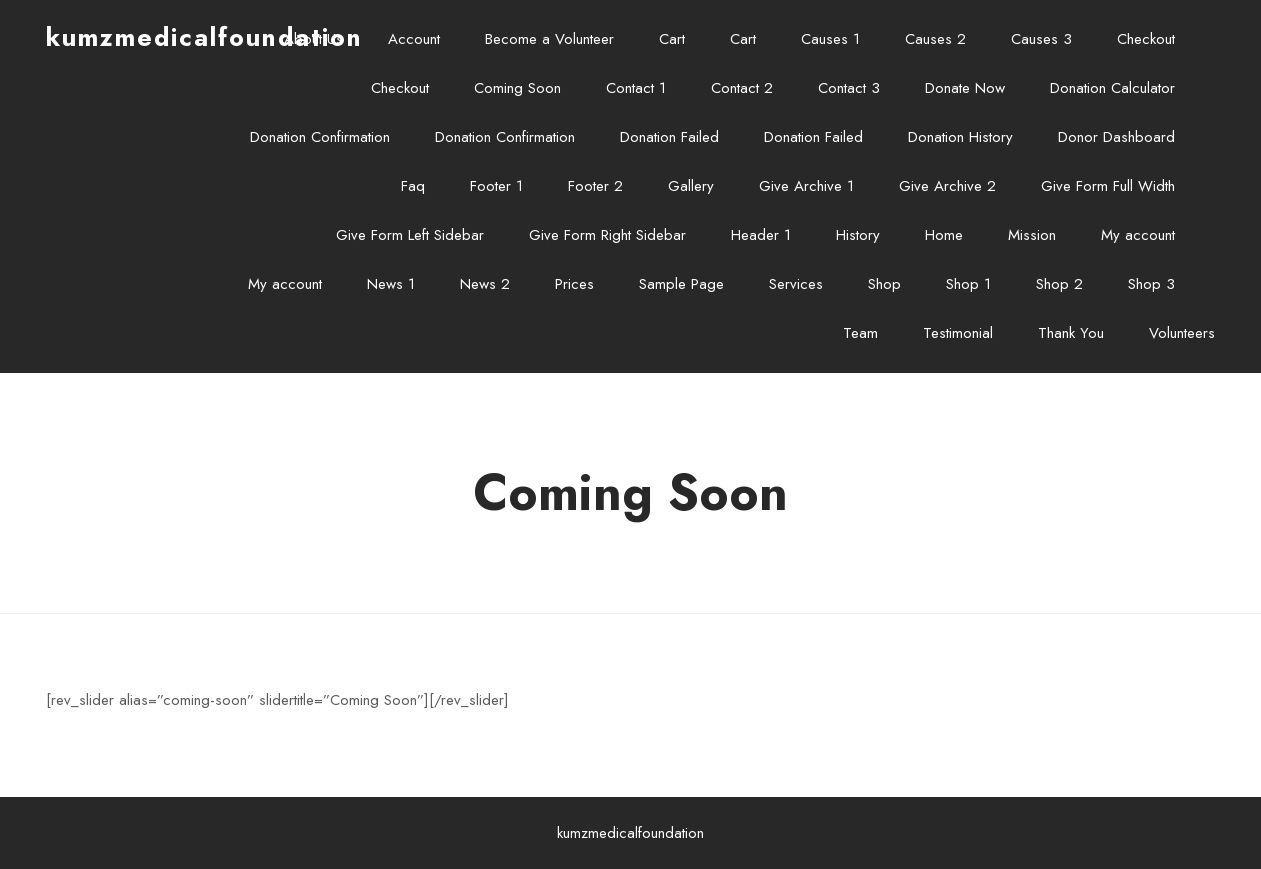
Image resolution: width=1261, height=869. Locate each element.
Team (860, 333)
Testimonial (958, 333)
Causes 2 (935, 39)
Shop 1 (968, 284)
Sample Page (681, 284)
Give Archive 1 (806, 186)
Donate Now (965, 88)
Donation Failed (669, 137)
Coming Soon (517, 88)
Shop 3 (1151, 284)
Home (944, 235)
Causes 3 (1041, 39)
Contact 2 (742, 88)
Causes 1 (830, 39)
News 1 (391, 284)
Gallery (691, 186)
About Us (313, 39)
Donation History (960, 137)
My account (1138, 235)
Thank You (1071, 333)
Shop (884, 284)
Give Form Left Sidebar (410, 235)
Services (796, 284)
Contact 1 (636, 88)
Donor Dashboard (1116, 137)
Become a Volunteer (549, 39)
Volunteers (1182, 333)
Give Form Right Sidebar (607, 235)
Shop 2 (1059, 284)
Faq (413, 186)
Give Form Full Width (1108, 186)
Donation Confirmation (320, 137)
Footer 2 (595, 186)
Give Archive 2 (947, 186)
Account (414, 39)
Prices (574, 284)
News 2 (485, 284)
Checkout (1146, 39)
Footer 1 (496, 186)
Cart (672, 39)
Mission (1032, 235)
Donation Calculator (1112, 88)
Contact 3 (849, 88)
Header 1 (761, 235)
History (858, 235)
